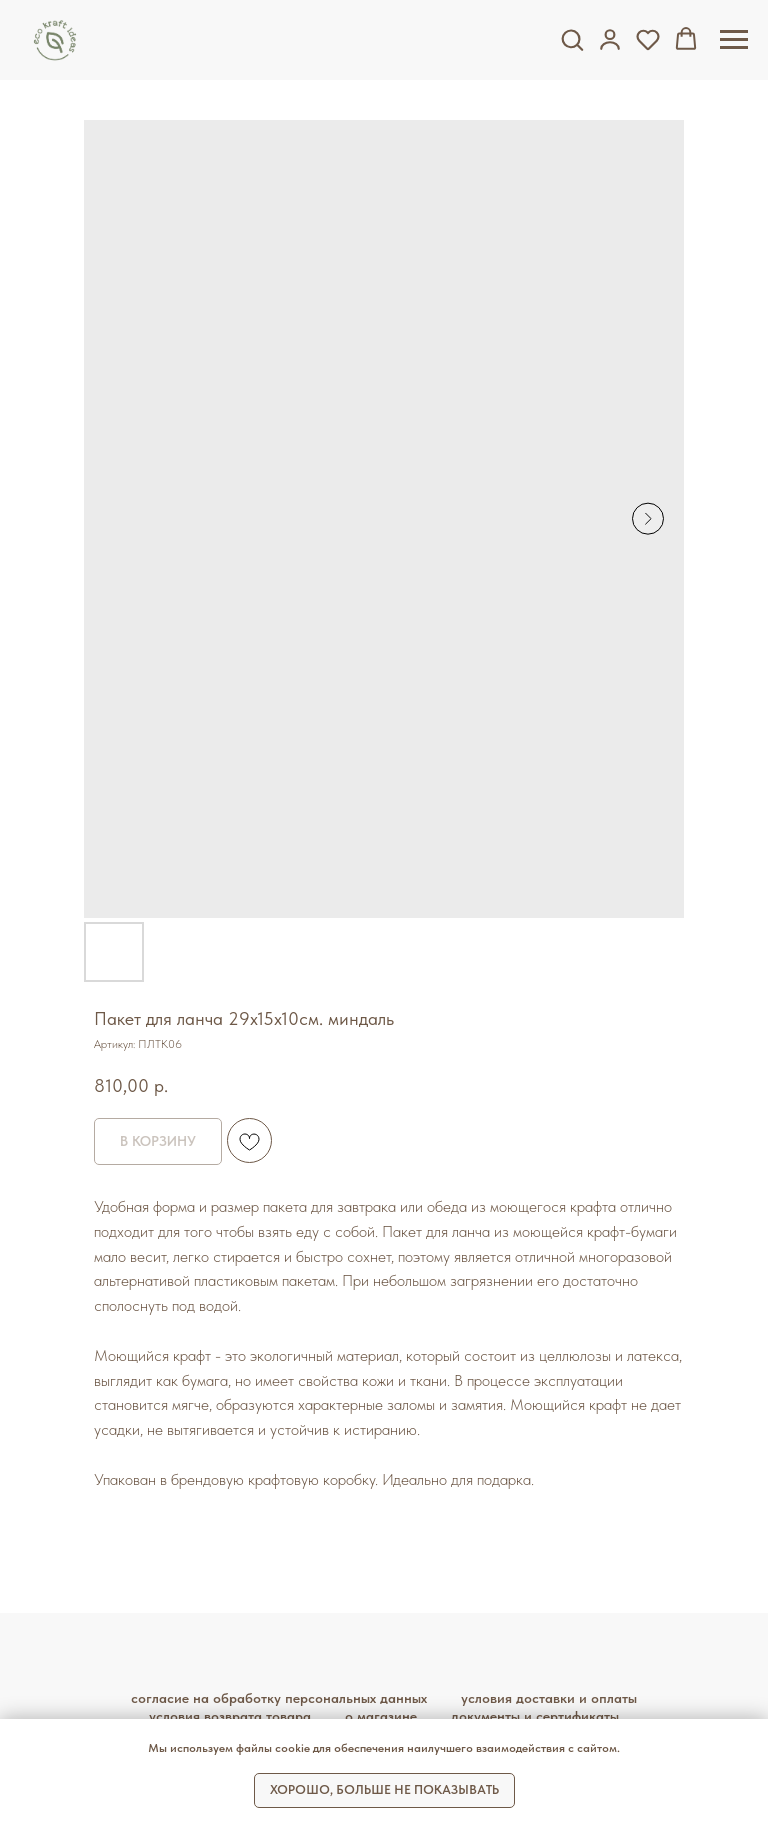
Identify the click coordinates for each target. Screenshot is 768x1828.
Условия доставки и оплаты (549, 1698)
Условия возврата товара (230, 1716)
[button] (572, 39)
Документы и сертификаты (535, 1716)
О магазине (381, 1716)
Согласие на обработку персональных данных (279, 1698)
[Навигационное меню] (734, 40)
